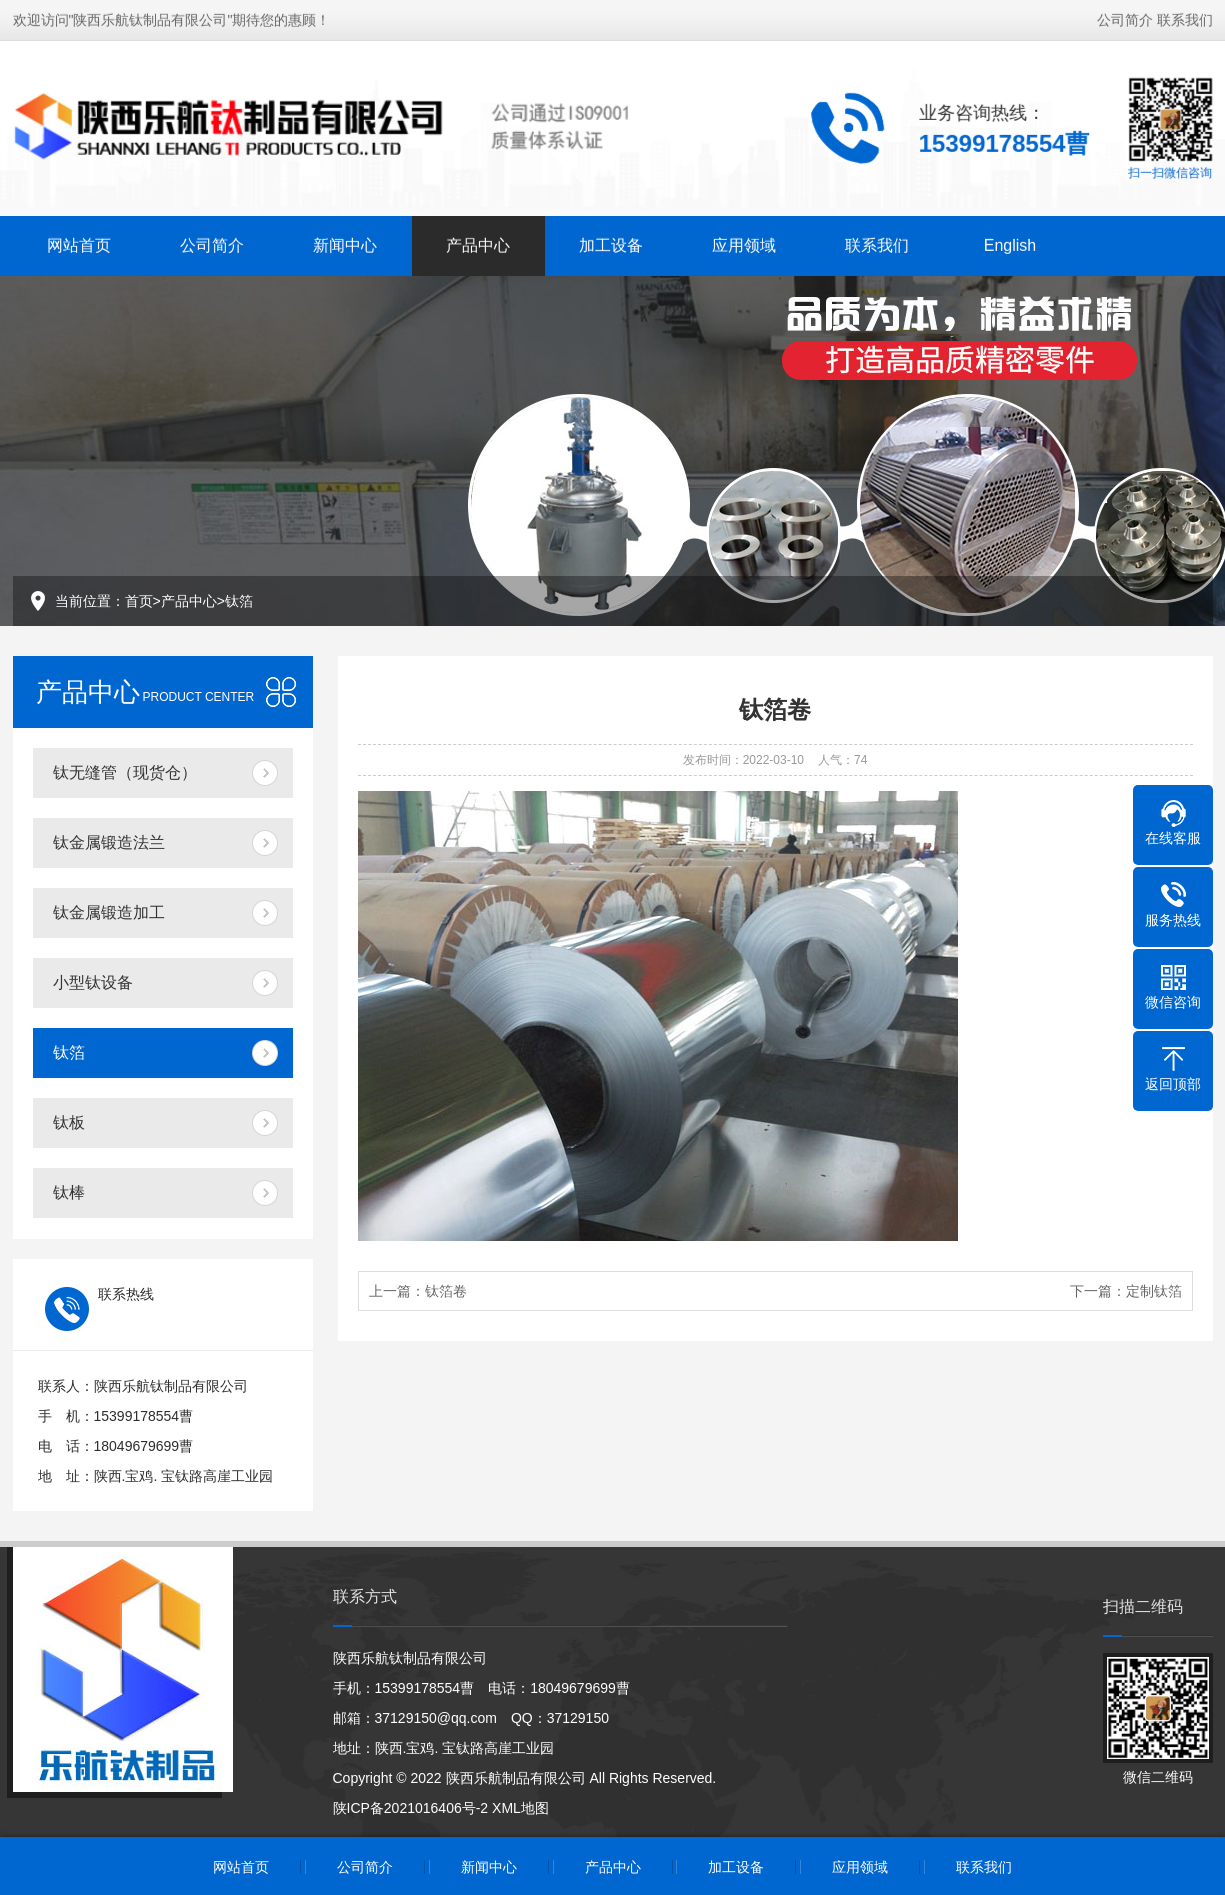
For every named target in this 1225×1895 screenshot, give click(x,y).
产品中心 (478, 242)
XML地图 (520, 1808)
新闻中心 (345, 242)
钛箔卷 (446, 1291)
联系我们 (1185, 17)
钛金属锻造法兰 (109, 842)
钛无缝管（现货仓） (125, 772)
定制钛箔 (1154, 1291)
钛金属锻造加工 (109, 912)
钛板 (69, 1122)
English (1010, 242)
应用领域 (744, 242)
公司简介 (1125, 17)
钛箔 (239, 601)
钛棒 (69, 1192)
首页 (139, 601)
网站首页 (79, 242)
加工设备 (611, 242)
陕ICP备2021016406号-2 (411, 1808)
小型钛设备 (93, 982)
